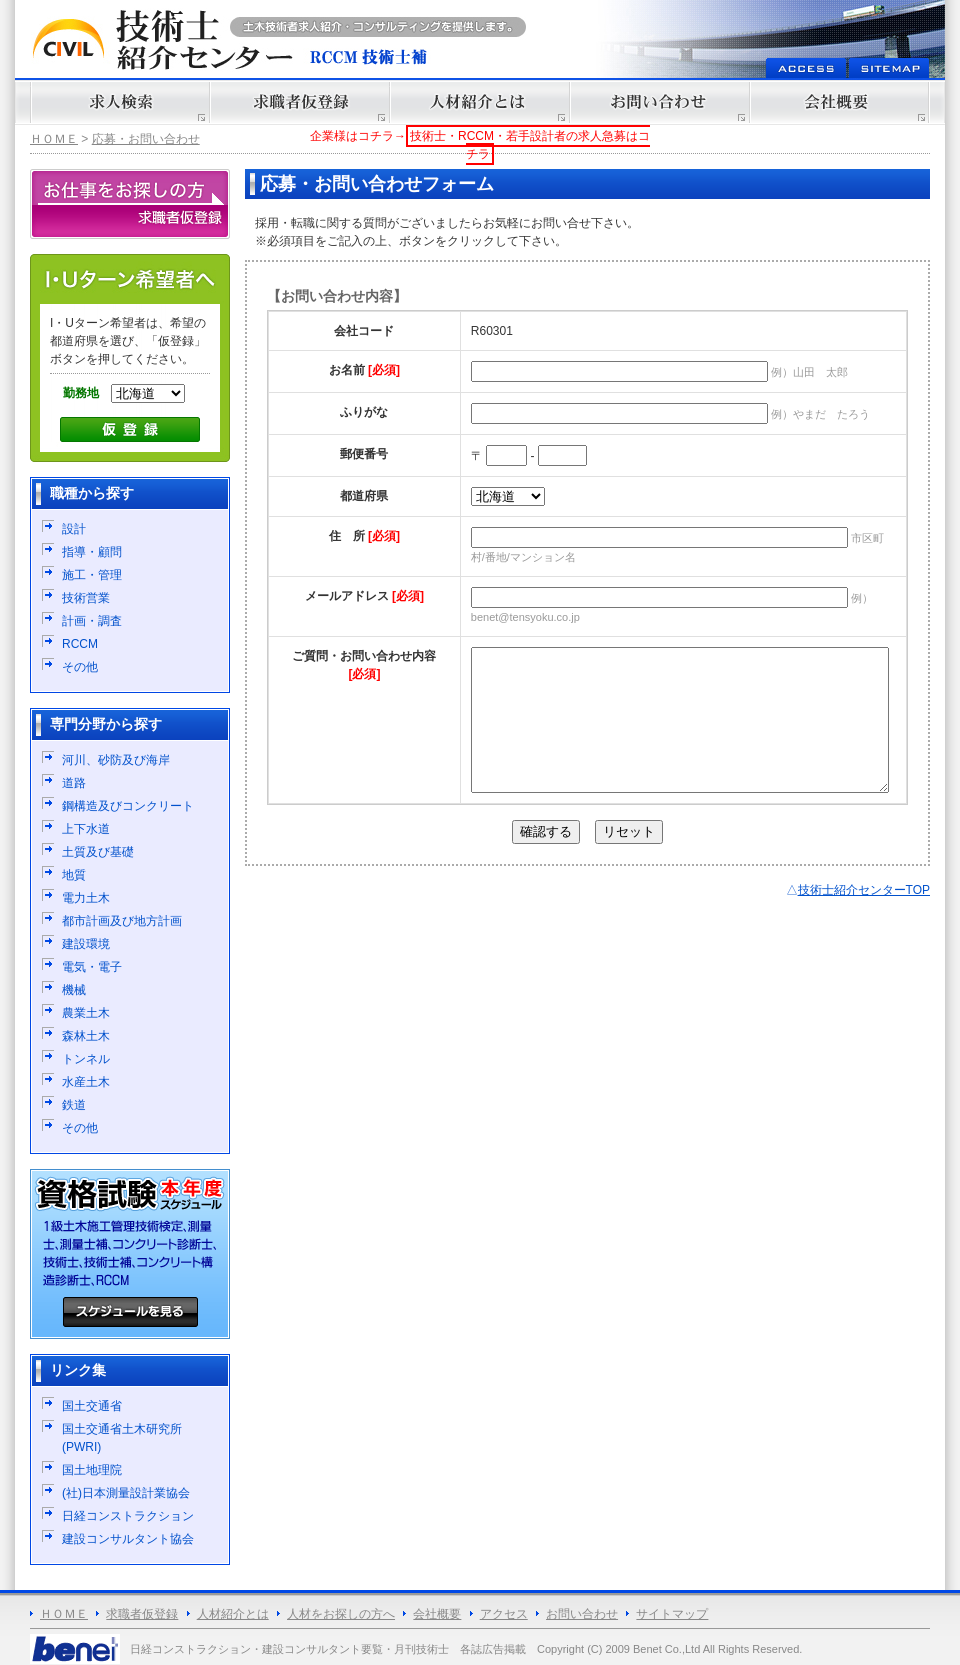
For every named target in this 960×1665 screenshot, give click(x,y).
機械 (74, 990)
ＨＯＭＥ (54, 139)
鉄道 (74, 1105)
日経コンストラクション (128, 1516)
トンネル (86, 1059)
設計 (74, 529)
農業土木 (86, 1013)
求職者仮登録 (142, 1614)
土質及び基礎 (98, 852)
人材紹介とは (233, 1614)
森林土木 (86, 1036)
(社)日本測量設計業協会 (126, 1493)
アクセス (504, 1614)
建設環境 (86, 944)
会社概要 (437, 1614)
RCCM (80, 644)
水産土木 (86, 1082)
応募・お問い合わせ (146, 139)
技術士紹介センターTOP (864, 920)
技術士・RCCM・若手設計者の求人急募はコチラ (530, 145)
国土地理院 (92, 1470)
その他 (80, 667)
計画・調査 (92, 621)
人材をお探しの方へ (341, 1614)
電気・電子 (92, 967)
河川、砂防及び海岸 (116, 760)
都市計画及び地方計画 (122, 921)
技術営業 (86, 598)
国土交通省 (92, 1406)
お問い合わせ (582, 1614)
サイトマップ (672, 1614)
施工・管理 (92, 575)
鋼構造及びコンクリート (128, 806)
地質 (74, 875)
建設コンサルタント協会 (128, 1539)
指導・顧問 (92, 552)
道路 (74, 783)
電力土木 (86, 898)
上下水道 (86, 829)
